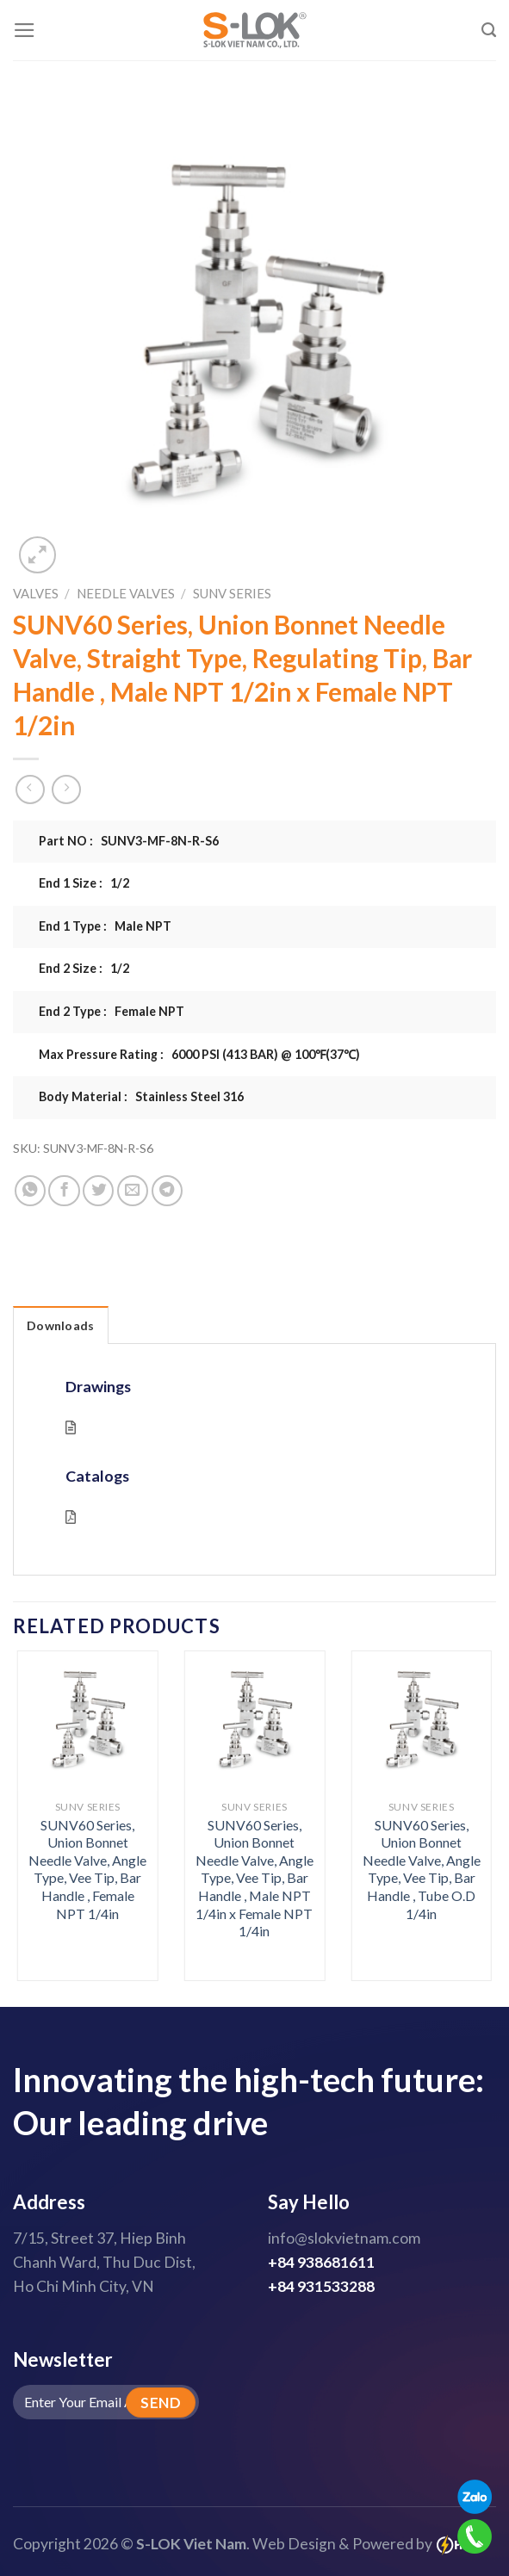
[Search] (488, 30)
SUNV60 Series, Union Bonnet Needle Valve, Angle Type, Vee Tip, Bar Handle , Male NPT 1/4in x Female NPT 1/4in (254, 1878)
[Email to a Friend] (132, 1190)
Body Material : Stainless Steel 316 (141, 1096)
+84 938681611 (321, 2262)
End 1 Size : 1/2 (84, 883)
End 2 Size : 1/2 (84, 968)
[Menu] (24, 30)
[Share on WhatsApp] (30, 1190)
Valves (36, 593)
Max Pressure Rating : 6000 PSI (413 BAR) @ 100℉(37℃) (199, 1054)
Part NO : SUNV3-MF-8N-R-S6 (129, 840)
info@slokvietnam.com (344, 2238)
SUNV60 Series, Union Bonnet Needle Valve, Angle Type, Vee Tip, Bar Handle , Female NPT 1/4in (87, 1869)
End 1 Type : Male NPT (105, 926)
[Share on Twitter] (98, 1190)
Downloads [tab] (61, 1325)
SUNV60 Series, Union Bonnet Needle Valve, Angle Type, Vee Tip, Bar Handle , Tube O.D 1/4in (422, 1869)
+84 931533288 (321, 2286)
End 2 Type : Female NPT (111, 1011)
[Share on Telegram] (167, 1190)
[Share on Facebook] (63, 1190)
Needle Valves (126, 593)
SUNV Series (232, 593)
